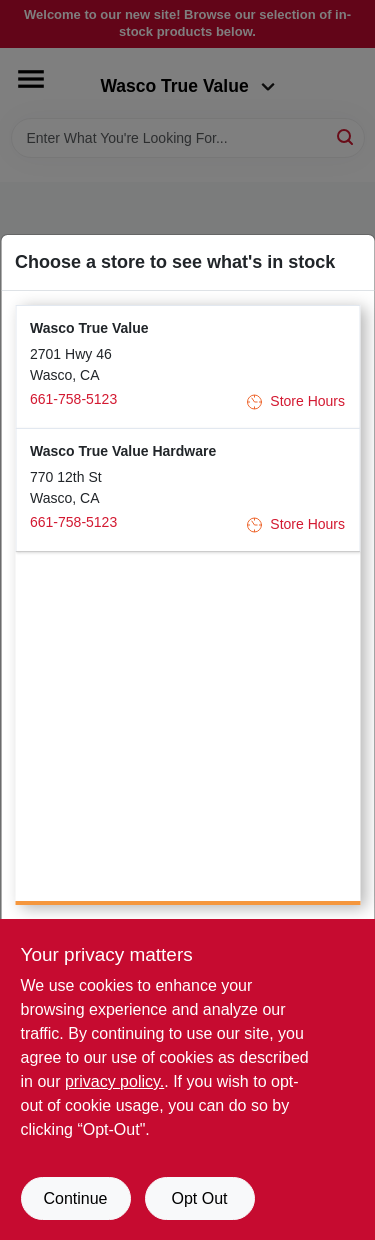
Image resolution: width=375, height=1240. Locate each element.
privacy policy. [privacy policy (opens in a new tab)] (114, 1081)
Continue (75, 1198)
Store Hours (296, 401)
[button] (187, 366)
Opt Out (199, 1198)
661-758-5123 (73, 399)
